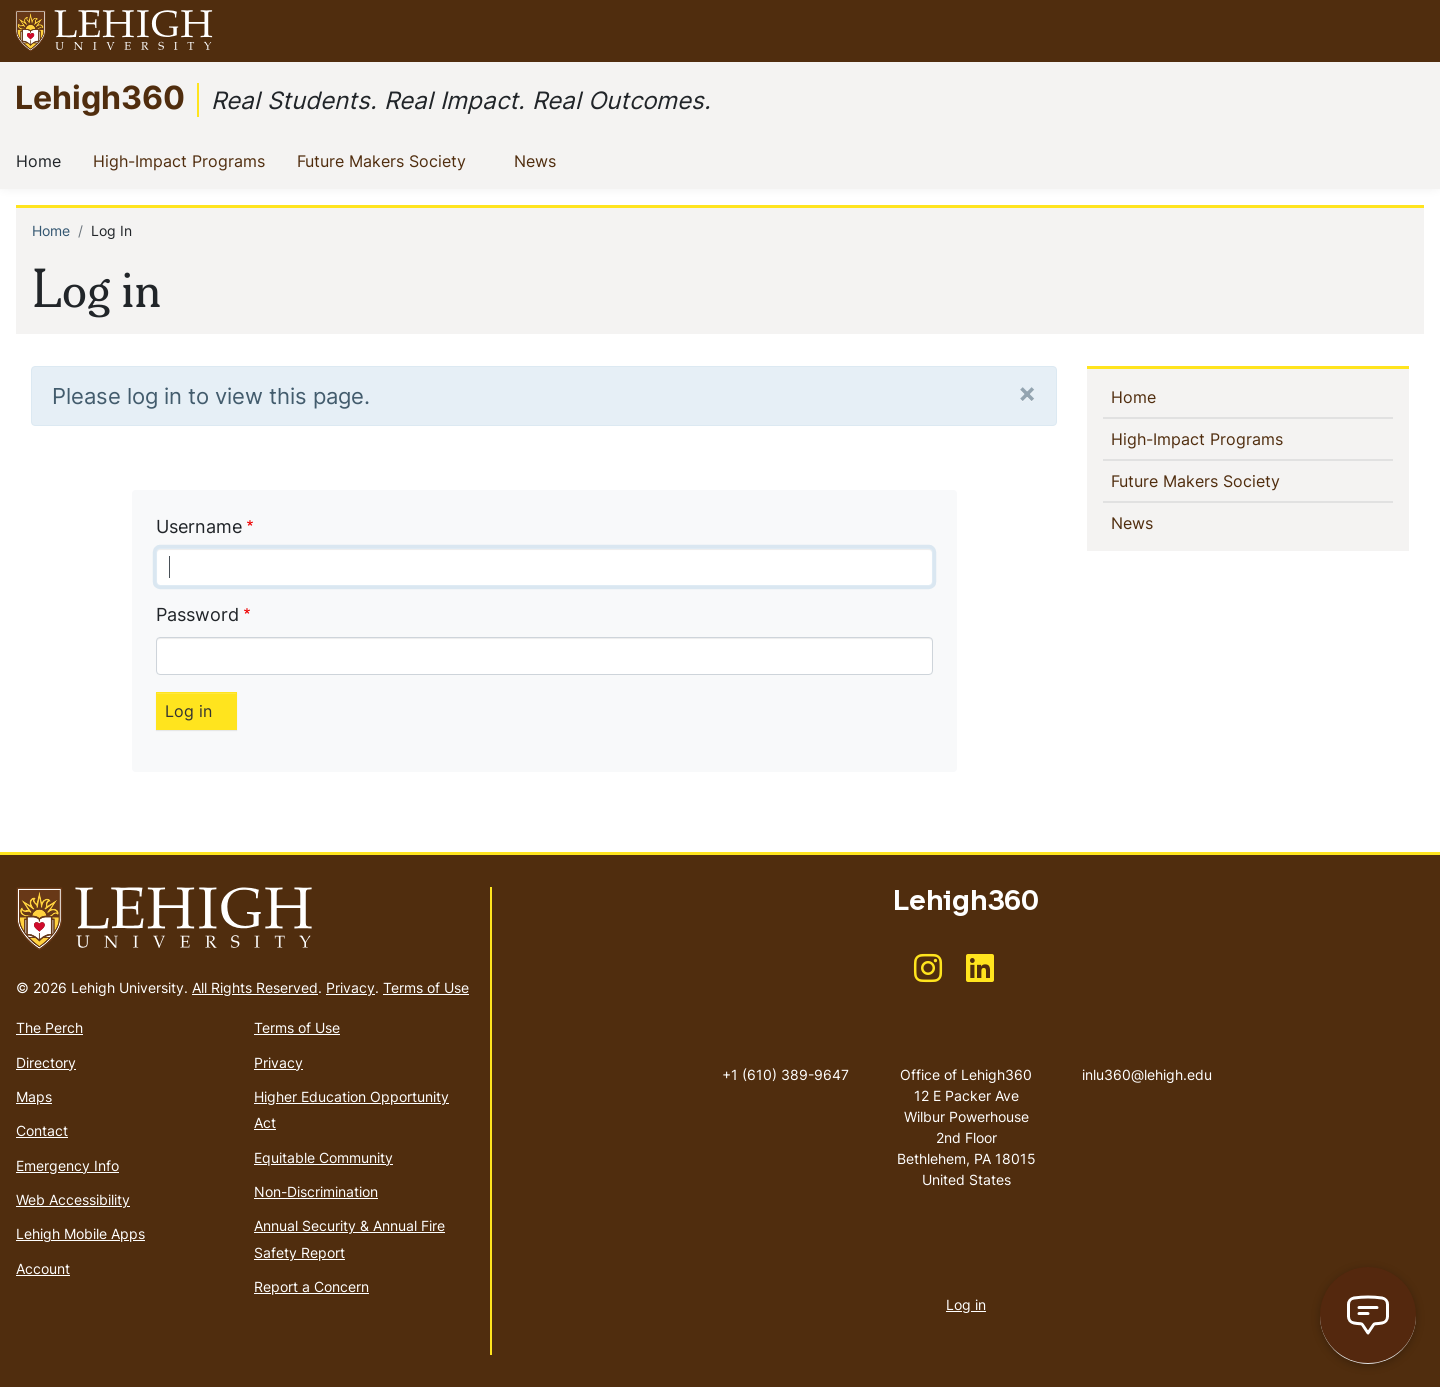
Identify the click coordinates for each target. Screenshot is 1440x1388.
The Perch (49, 1027)
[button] (1406, 31)
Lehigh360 (100, 96)
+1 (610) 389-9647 (785, 1074)
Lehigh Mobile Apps (80, 1233)
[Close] (1027, 392)
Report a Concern (311, 1286)
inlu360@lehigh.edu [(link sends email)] (1147, 1054)
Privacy (350, 987)
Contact (42, 1130)
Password (197, 614)
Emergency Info (67, 1165)
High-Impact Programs (183, 160)
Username (199, 526)
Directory (46, 1062)
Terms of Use (426, 987)
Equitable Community (323, 1157)
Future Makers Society (385, 160)
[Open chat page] (1368, 1315)
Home (42, 160)
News (539, 160)
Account (43, 1268)
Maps (34, 1096)
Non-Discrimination (316, 1191)
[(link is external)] (928, 974)
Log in (966, 1304)
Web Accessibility (73, 1199)
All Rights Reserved (255, 987)
